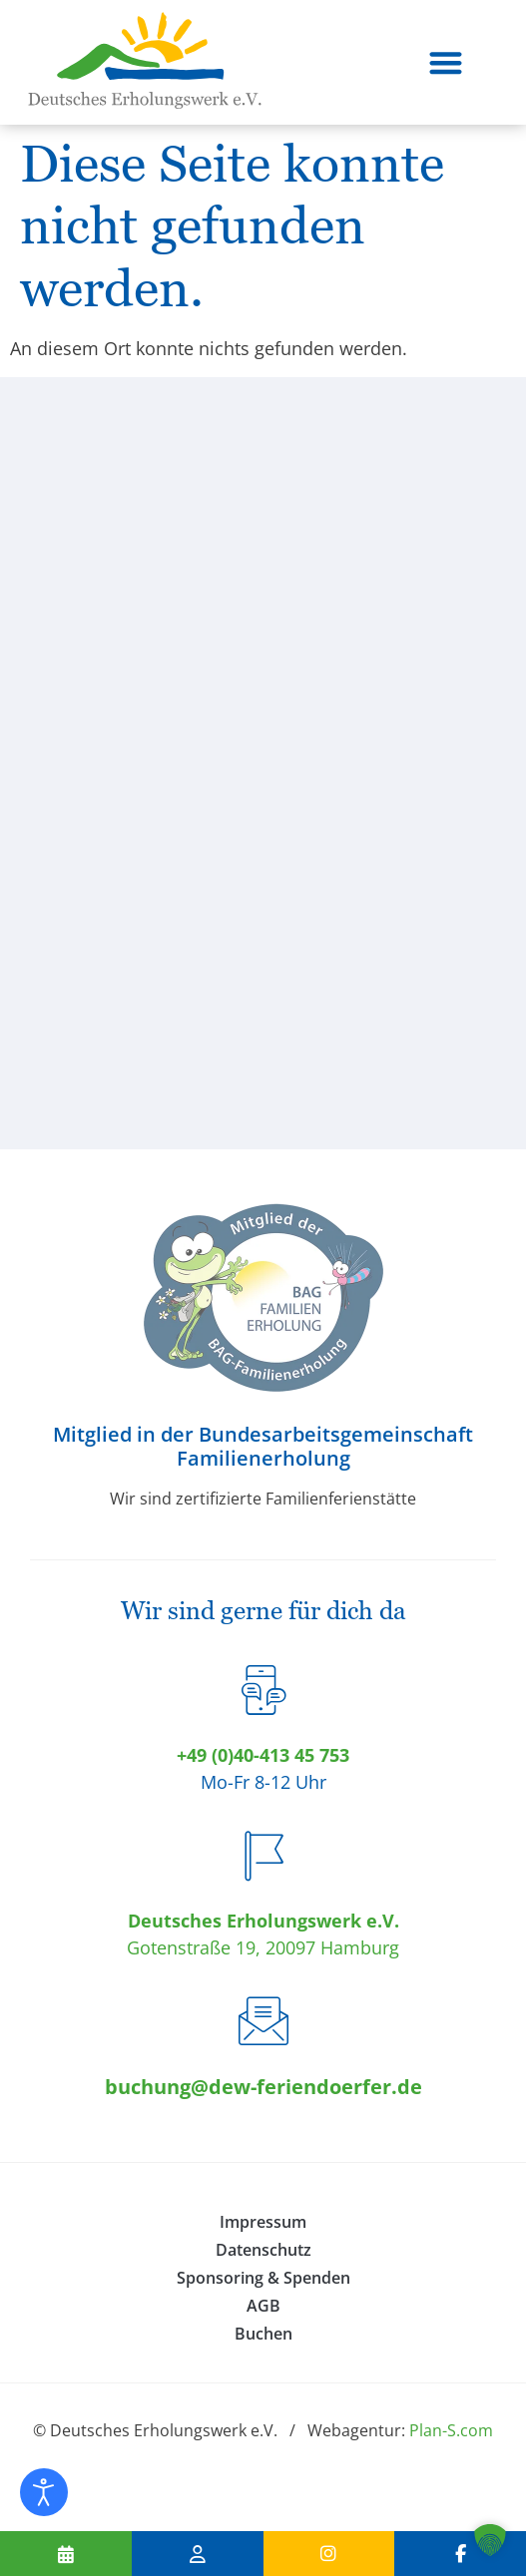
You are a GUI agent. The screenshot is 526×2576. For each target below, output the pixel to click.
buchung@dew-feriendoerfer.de (263, 2086)
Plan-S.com (451, 2430)
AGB (263, 2306)
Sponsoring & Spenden (263, 2278)
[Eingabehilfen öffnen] (44, 2492)
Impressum (263, 2222)
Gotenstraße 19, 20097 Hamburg (263, 1947)
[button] (445, 62)
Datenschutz (263, 2250)
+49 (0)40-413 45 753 (263, 1755)
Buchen (263, 2334)
